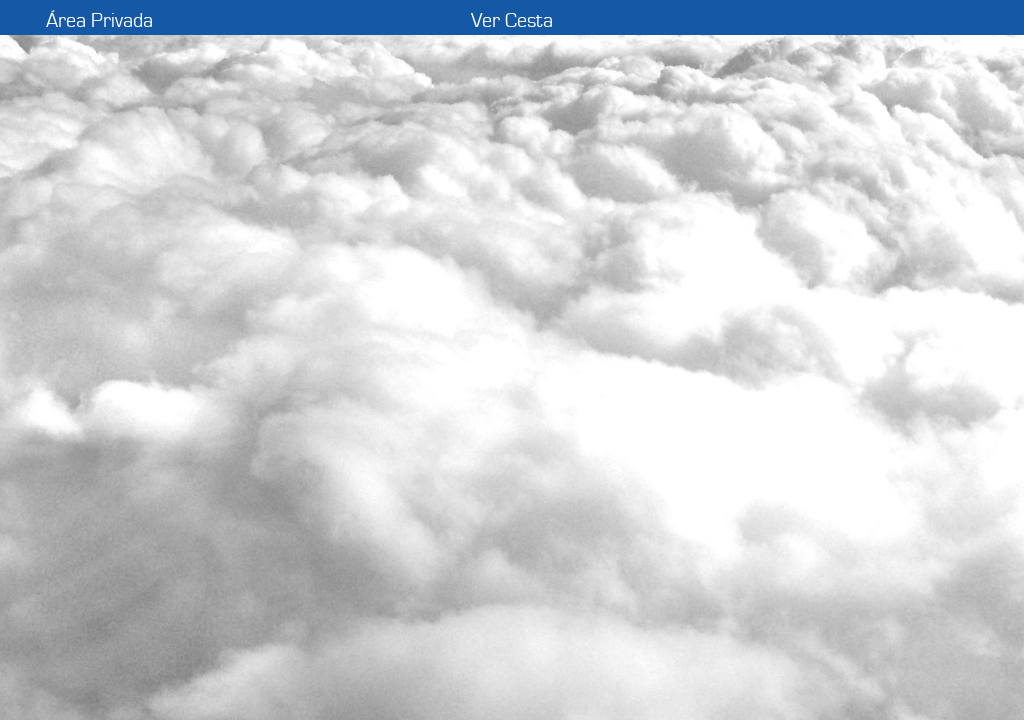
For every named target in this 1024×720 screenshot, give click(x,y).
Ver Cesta (512, 21)
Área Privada (99, 21)
